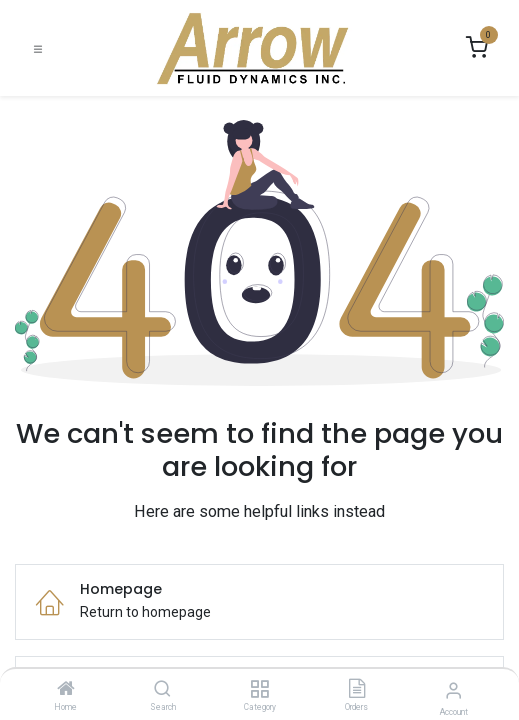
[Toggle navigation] (38, 48)
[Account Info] (453, 690)
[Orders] (357, 690)
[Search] (162, 690)
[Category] (259, 690)
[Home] (66, 690)
